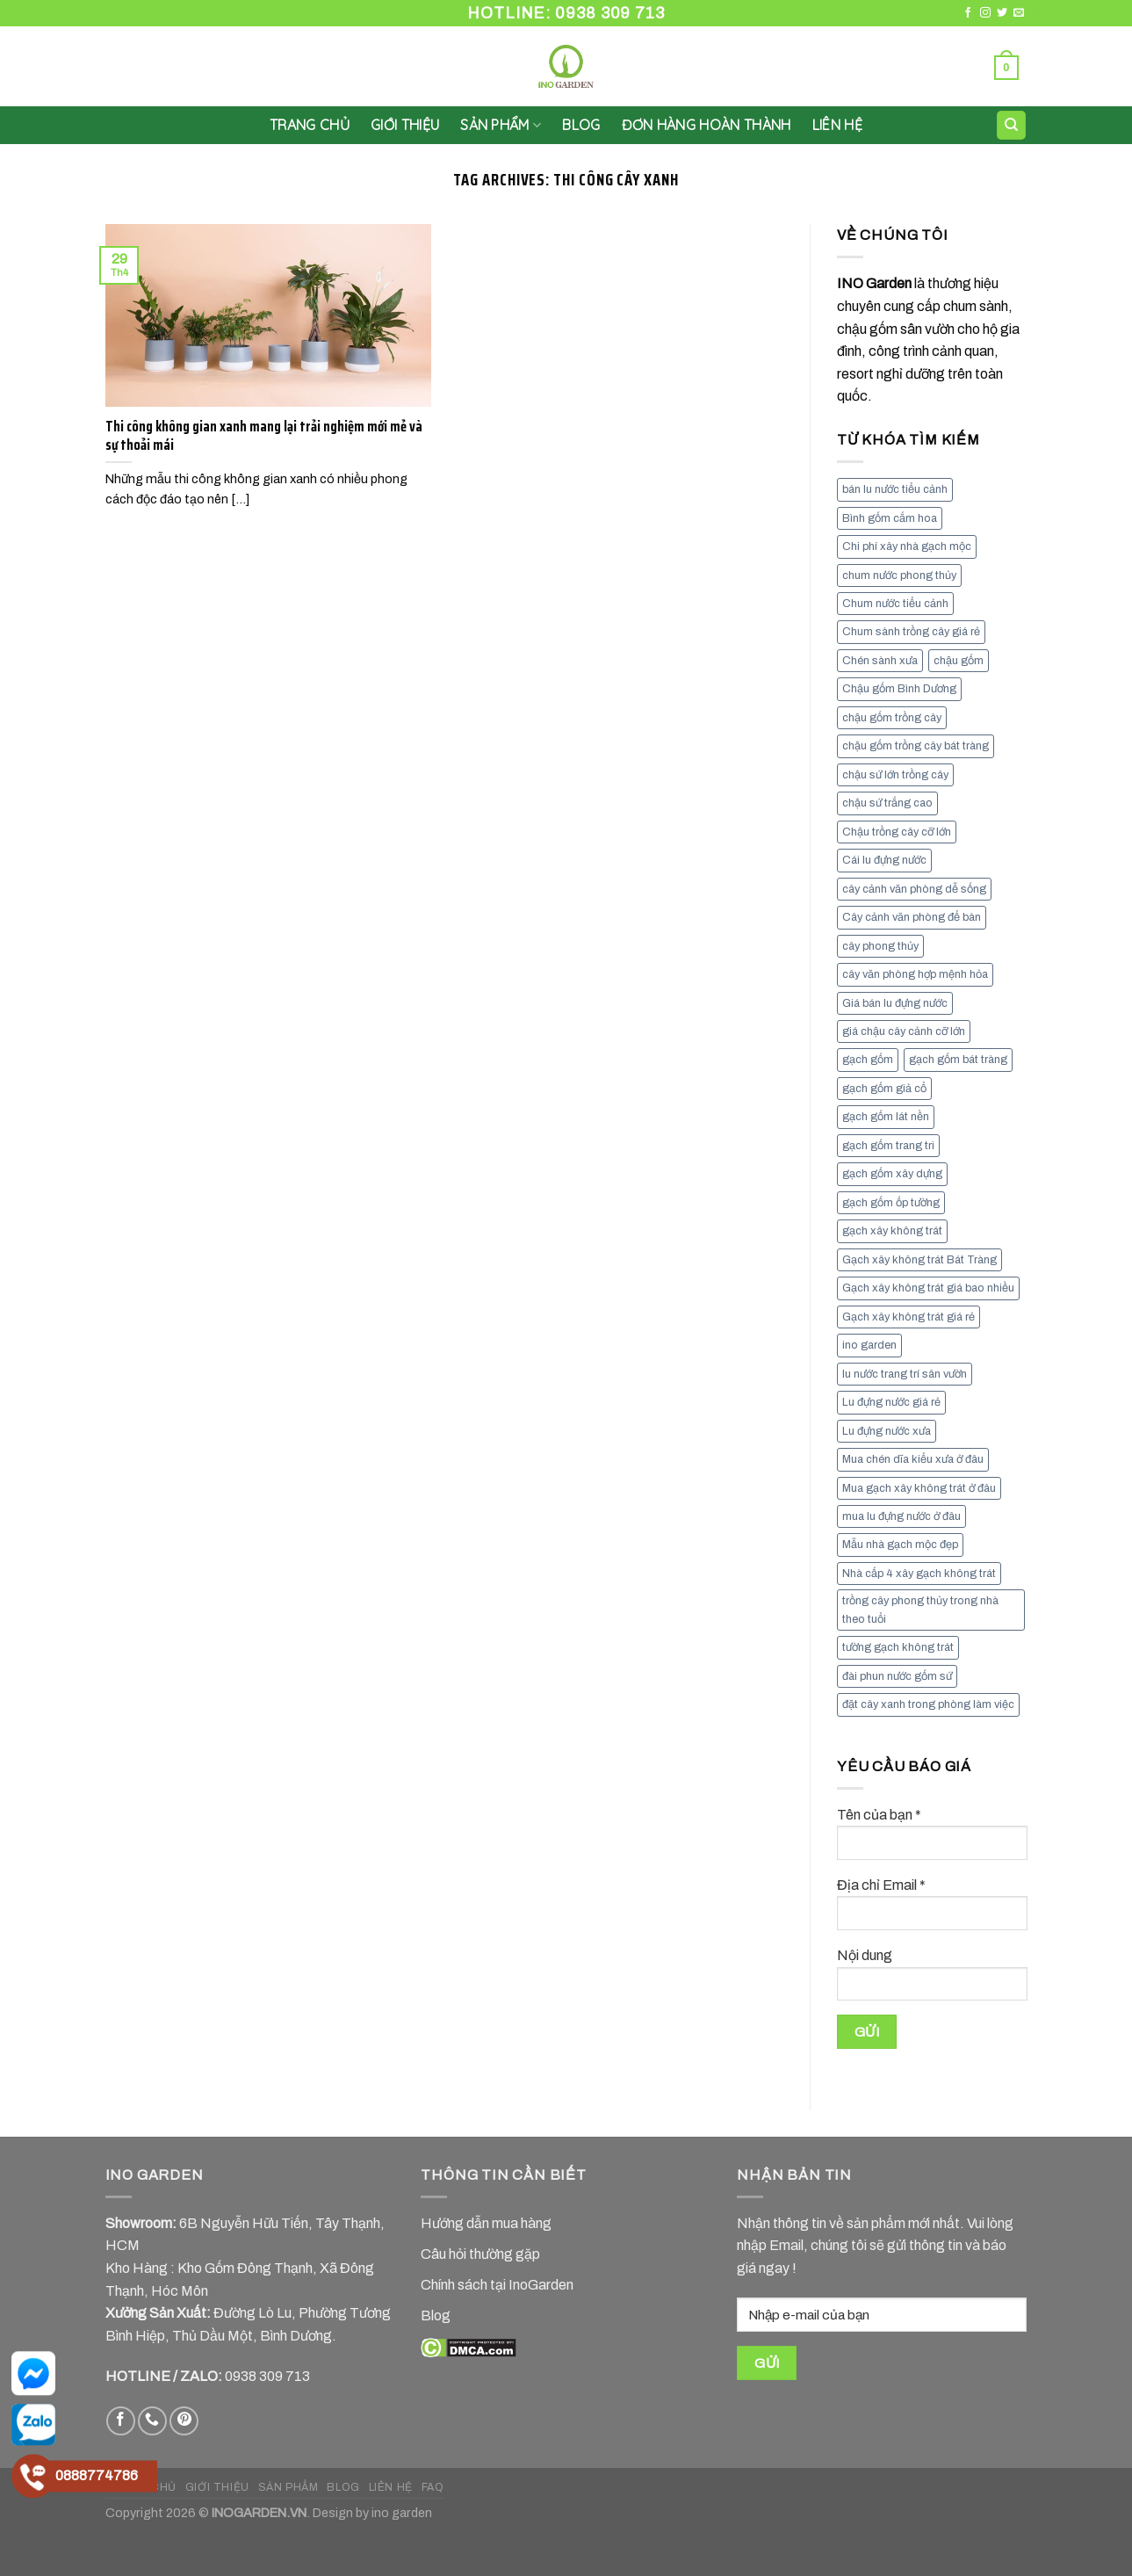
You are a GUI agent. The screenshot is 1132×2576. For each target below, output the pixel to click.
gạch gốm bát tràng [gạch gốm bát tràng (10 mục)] (958, 1059)
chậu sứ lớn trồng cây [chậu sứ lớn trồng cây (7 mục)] (895, 775)
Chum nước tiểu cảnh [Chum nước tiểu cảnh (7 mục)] (895, 603)
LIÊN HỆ (837, 125)
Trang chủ (310, 125)
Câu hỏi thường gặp (480, 2254)
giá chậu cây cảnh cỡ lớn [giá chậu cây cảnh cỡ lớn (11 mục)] (903, 1031)
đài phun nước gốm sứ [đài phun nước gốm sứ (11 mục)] (897, 1676)
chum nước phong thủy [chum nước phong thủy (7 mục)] (899, 575)
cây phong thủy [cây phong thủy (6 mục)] (880, 946)
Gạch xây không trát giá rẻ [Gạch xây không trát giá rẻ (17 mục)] (908, 1317)
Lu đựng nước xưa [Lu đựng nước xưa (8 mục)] (886, 1431)
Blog (581, 125)
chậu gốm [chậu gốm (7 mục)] (959, 661)
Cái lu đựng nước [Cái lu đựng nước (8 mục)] (884, 860)
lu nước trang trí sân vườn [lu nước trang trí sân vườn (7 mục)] (904, 1374)
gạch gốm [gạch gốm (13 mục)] (867, 1059)
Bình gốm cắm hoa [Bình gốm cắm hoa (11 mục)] (889, 518)
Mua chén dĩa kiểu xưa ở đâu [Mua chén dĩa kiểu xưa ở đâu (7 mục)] (913, 1459)
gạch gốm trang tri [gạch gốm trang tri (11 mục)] (888, 1146)
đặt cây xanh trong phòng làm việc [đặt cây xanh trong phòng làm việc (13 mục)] (928, 1704)
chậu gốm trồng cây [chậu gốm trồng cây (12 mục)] (891, 718)
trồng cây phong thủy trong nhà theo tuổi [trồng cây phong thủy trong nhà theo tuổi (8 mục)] (920, 1609)
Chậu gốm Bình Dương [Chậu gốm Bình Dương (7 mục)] (899, 689)
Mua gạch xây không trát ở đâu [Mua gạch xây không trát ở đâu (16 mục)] (919, 1488)
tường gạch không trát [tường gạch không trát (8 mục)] (898, 1647)
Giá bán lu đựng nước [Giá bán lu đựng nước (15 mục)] (895, 1003)
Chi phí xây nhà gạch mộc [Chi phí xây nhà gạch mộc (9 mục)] (906, 546)
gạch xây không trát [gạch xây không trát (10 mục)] (892, 1231)
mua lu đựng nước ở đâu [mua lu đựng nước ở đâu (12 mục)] (901, 1516)
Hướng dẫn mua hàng (486, 2223)
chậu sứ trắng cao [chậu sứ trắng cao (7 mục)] (887, 803)
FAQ (433, 2487)
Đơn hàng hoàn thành (706, 125)
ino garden (401, 2513)
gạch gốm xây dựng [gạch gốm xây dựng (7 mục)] (892, 1174)
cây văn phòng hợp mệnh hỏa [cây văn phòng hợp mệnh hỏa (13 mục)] (915, 974)
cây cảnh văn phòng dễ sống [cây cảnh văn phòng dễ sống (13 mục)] (914, 889)
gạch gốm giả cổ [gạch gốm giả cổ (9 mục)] (884, 1088)
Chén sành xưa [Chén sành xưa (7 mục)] (880, 661)
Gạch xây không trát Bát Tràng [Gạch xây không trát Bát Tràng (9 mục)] (919, 1260)
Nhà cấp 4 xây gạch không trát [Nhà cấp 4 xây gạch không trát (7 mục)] (919, 1573)
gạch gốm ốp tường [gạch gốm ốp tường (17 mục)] (891, 1203)
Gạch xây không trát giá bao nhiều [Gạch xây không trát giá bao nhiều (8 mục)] (928, 1288)
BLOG (343, 2487)
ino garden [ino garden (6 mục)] (869, 1345)
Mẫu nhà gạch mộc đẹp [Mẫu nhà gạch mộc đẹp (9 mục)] (900, 1544)
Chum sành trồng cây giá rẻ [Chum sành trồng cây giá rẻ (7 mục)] (911, 632)
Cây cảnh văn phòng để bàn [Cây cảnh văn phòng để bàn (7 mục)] (911, 917)
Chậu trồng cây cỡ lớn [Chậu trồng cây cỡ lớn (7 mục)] (896, 832)
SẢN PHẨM (500, 125)
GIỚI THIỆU (405, 125)
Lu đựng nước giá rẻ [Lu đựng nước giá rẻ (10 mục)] (891, 1402)
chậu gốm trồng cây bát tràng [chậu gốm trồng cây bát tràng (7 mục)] (915, 746)
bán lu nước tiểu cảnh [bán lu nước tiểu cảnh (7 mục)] (895, 489)
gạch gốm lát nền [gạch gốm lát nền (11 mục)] (885, 1117)
